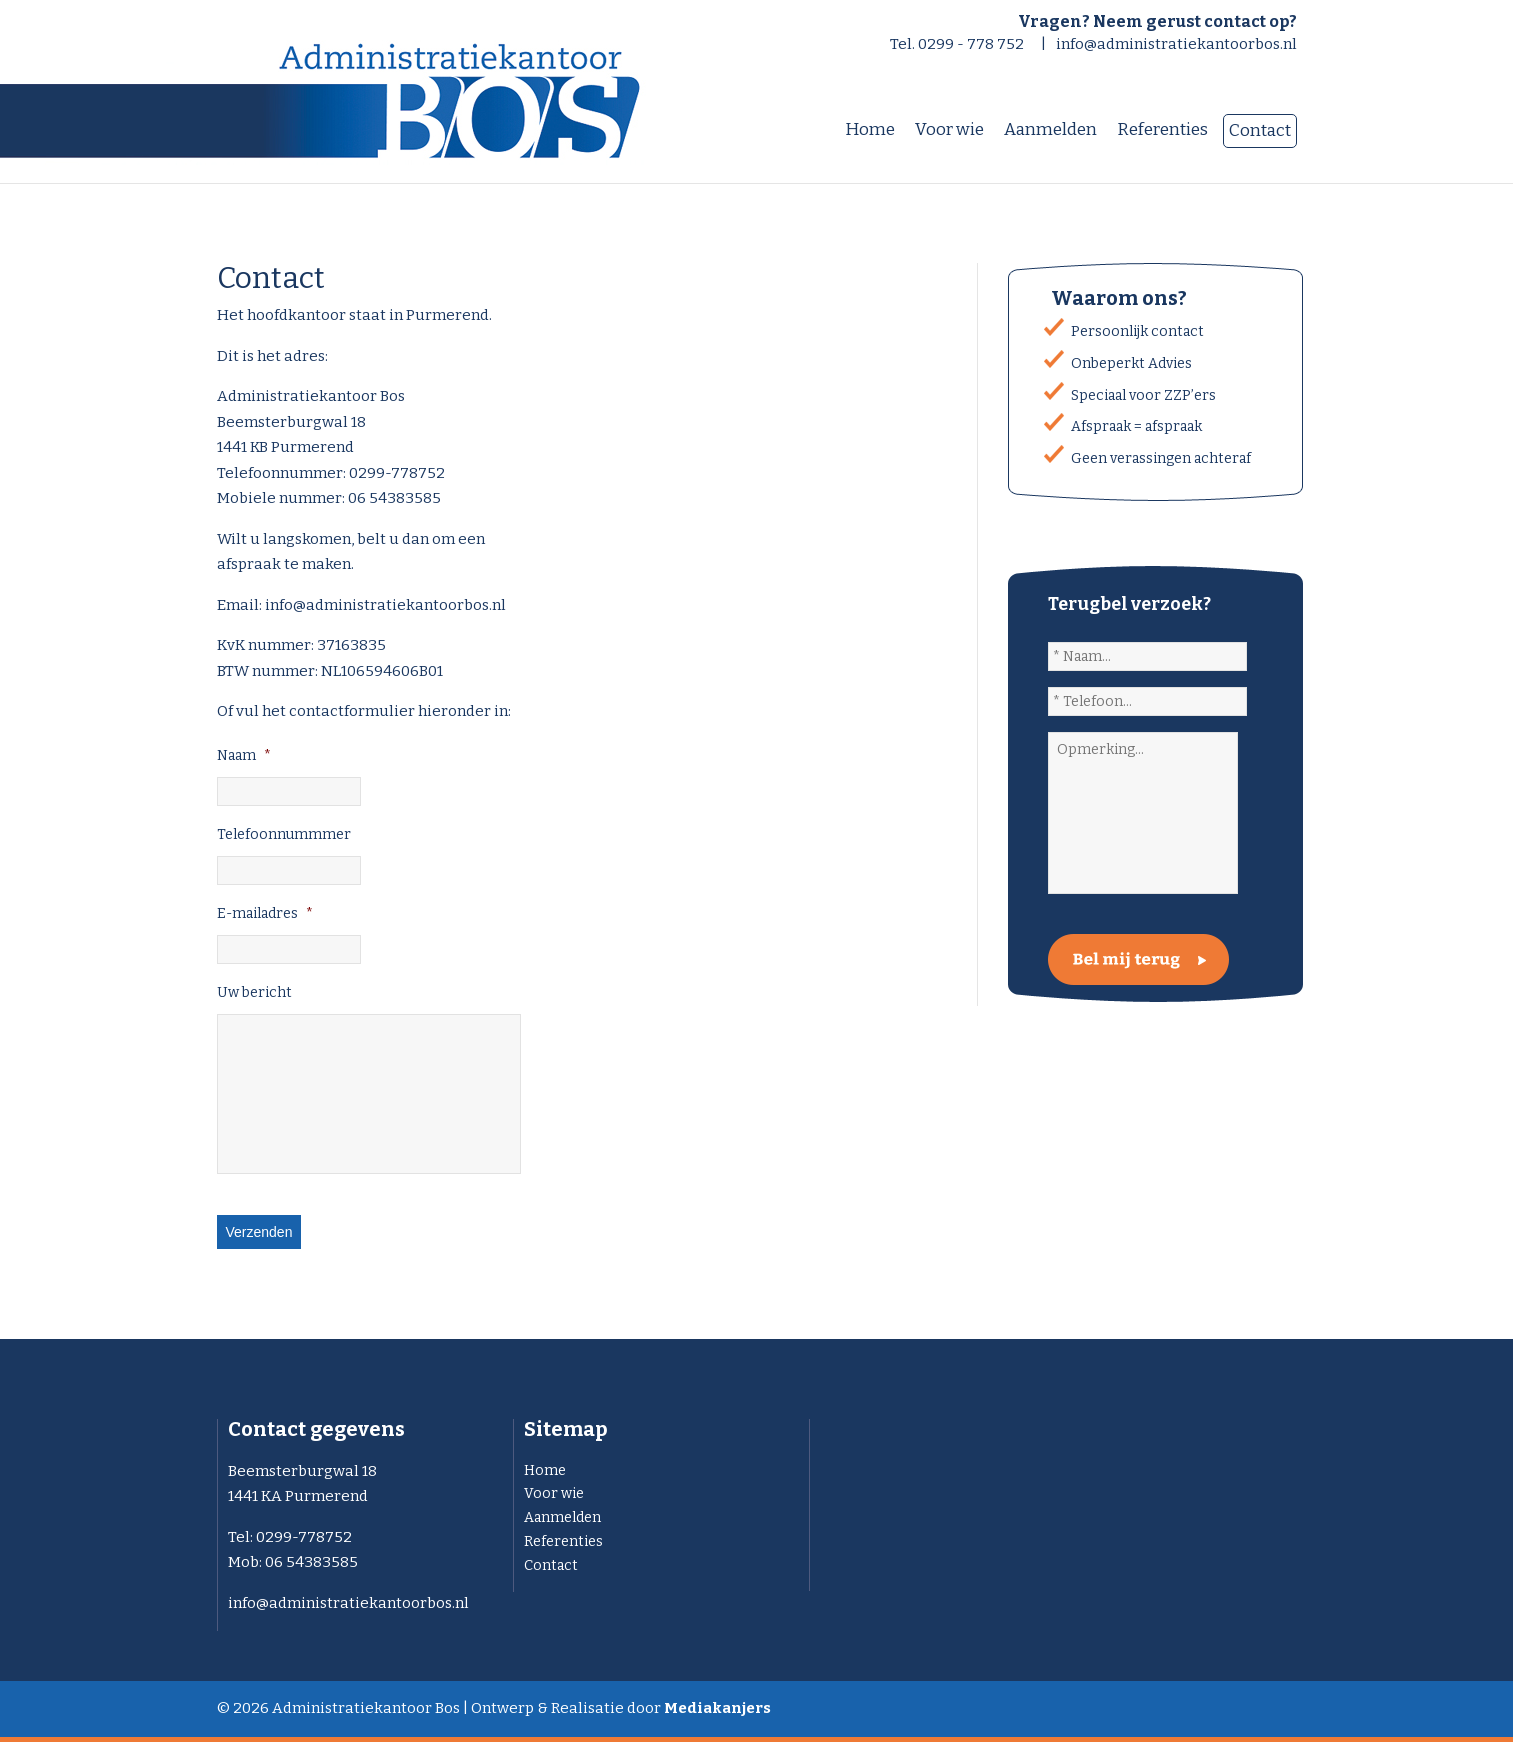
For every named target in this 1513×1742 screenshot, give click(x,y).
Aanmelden (562, 1517)
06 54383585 (311, 1562)
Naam (244, 755)
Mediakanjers (717, 1708)
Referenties (563, 1541)
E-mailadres (265, 913)
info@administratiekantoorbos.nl (1176, 44)
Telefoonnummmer (284, 834)
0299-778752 (304, 1537)
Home (545, 1470)
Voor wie (554, 1493)
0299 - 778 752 (971, 44)
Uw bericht (254, 992)
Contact (551, 1565)
